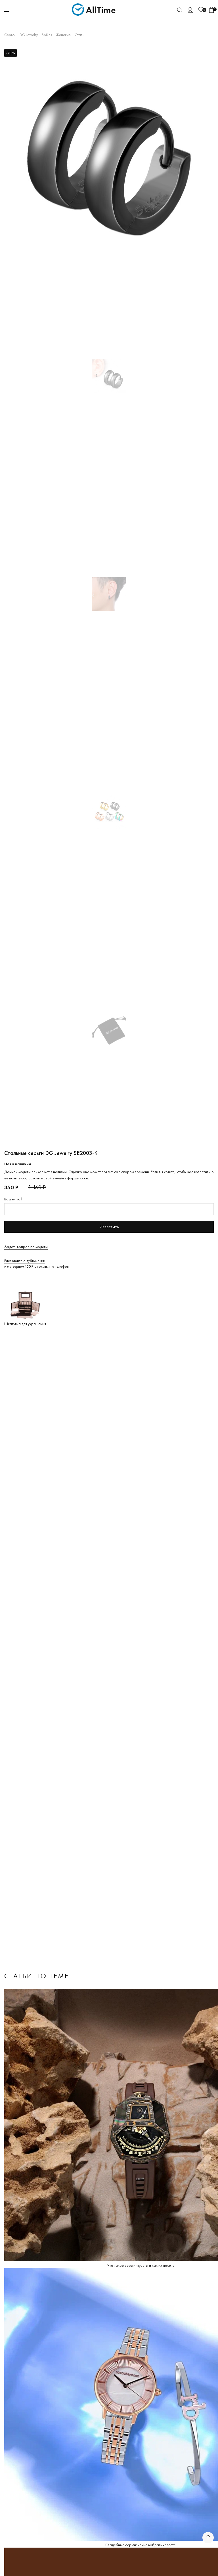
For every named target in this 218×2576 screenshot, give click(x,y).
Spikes (47, 34)
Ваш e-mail (13, 1199)
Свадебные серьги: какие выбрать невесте (140, 2544)
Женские (63, 34)
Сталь (79, 34)
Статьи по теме (36, 1975)
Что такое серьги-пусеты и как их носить (140, 2265)
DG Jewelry (29, 34)
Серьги (10, 34)
